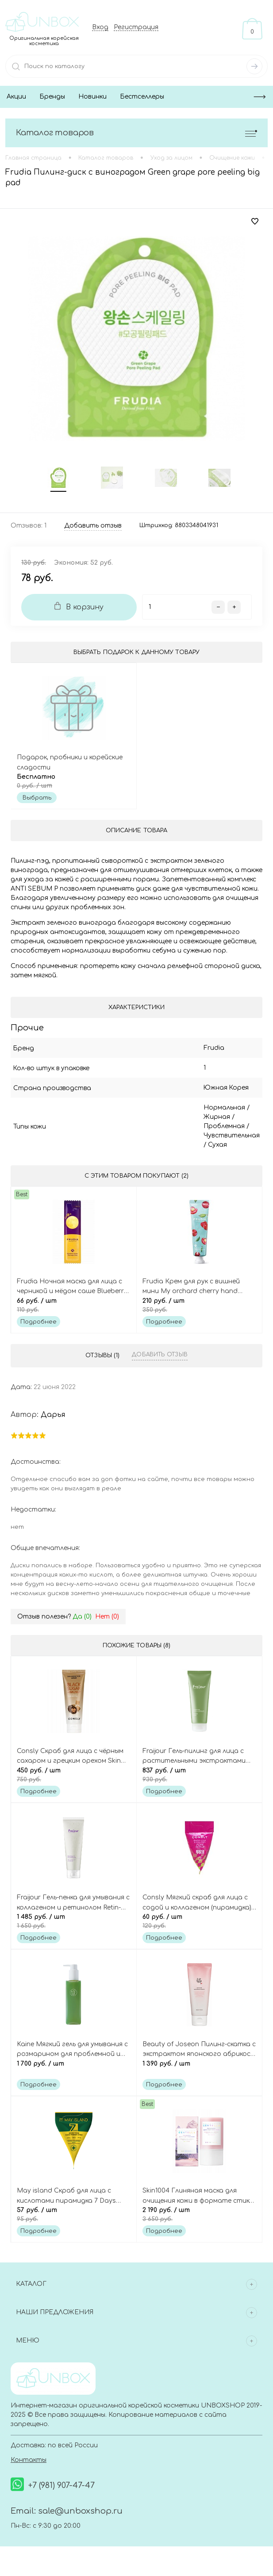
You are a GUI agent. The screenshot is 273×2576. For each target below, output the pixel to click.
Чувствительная (215, 1138)
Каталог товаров (136, 133)
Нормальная (207, 1110)
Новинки (92, 96)
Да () (82, 1619)
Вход (100, 27)
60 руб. (199, 1926)
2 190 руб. (199, 2220)
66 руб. (74, 1309)
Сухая (196, 1147)
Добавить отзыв (159, 1358)
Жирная (200, 1119)
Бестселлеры (142, 96)
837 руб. (199, 1779)
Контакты (28, 2465)
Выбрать (37, 800)
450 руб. (74, 1779)
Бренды (52, 96)
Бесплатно (74, 784)
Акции (16, 96)
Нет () (107, 1619)
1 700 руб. (74, 2073)
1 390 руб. (199, 2073)
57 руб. (74, 2220)
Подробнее (38, 1325)
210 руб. (199, 1309)
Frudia (197, 1050)
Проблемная (207, 1128)
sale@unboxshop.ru (80, 2516)
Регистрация (136, 27)
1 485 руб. (74, 1926)
